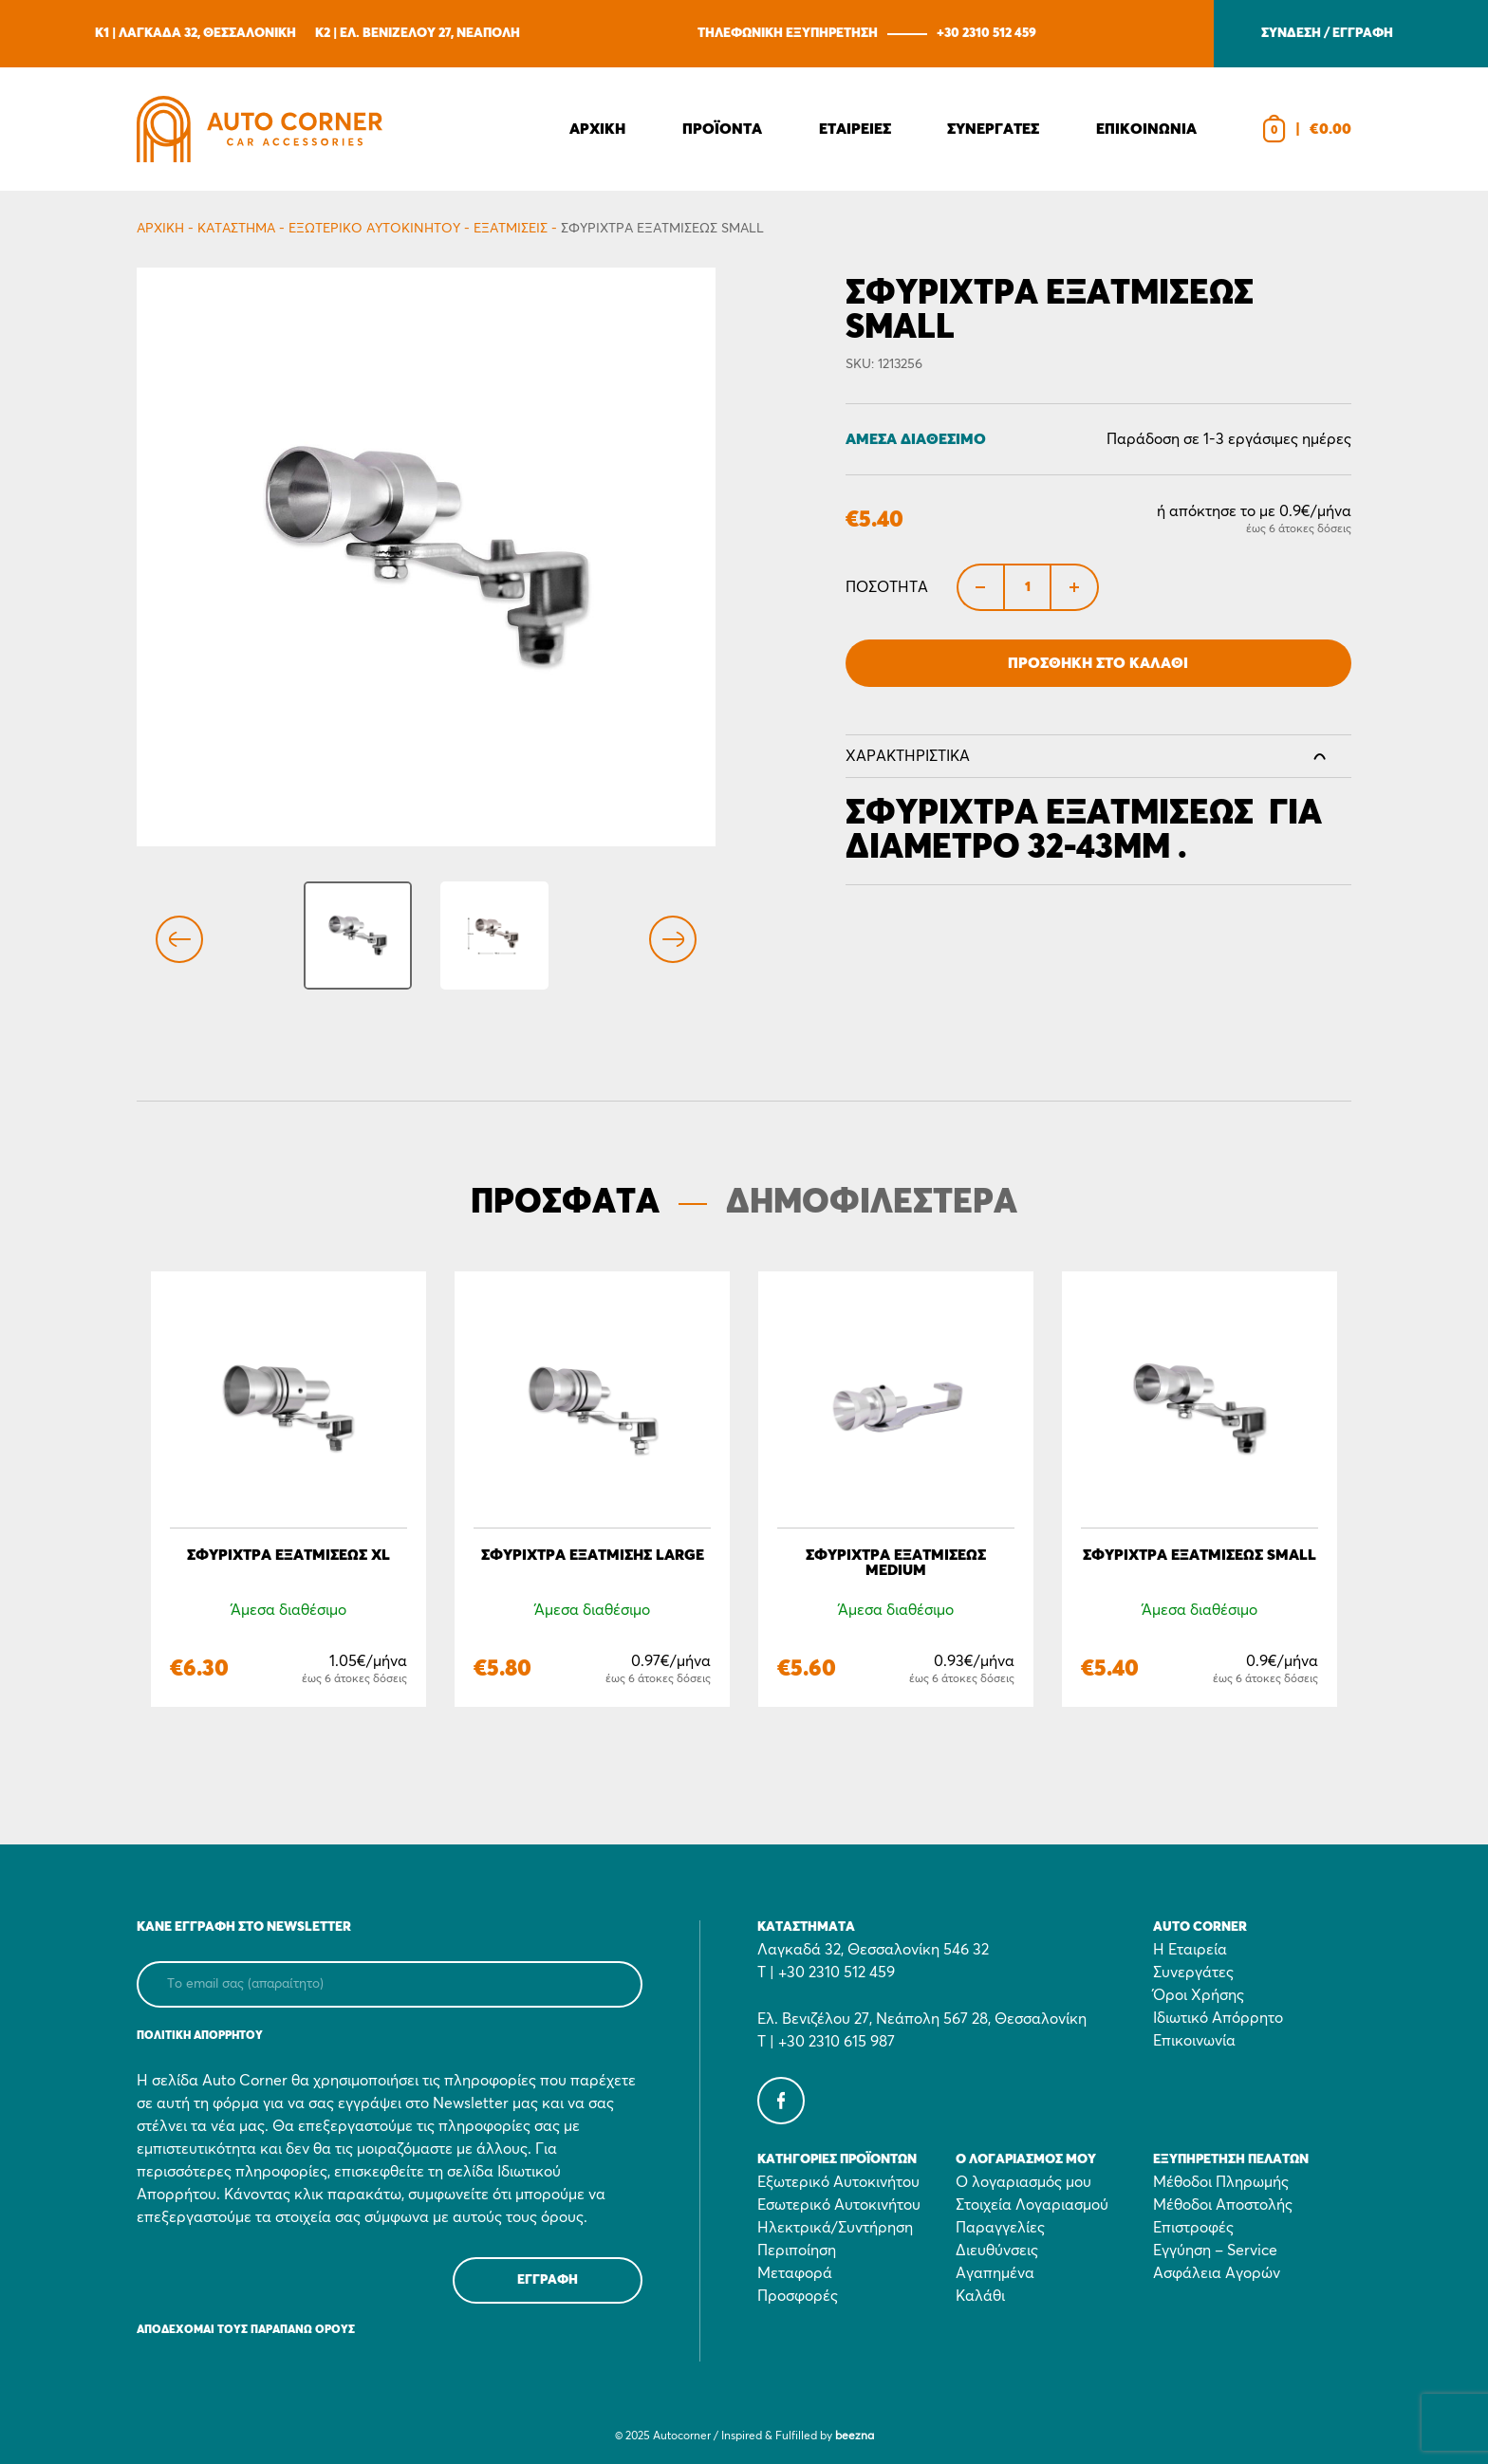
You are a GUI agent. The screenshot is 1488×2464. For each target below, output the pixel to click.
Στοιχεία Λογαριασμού (1032, 2205)
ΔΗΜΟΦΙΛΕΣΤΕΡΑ (871, 1203)
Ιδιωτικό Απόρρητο (1218, 2018)
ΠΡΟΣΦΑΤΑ (565, 1203)
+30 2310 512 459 (986, 33)
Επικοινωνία (1194, 2040)
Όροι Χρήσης (1198, 1995)
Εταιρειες (855, 129)
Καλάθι (980, 2296)
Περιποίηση (796, 2250)
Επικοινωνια (1146, 129)
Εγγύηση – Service (1215, 2250)
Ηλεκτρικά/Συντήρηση (835, 2227)
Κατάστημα (236, 228)
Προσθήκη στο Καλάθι (1098, 663)
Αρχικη (597, 129)
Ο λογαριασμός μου (1023, 2182)
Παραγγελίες (1000, 2227)
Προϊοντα (722, 129)
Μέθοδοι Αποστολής (1223, 2205)
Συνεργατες (993, 129)
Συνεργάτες (1193, 1972)
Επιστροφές (1193, 2227)
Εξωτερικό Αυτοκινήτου (374, 228)
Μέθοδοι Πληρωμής (1221, 2182)
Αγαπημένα (995, 2273)
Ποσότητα (887, 587)
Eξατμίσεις (511, 228)
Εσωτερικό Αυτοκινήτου (839, 2205)
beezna (854, 2436)
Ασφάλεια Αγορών (1216, 2273)
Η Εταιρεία (1190, 1949)
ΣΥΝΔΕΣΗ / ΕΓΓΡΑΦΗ (1327, 33)
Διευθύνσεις (997, 2250)
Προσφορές (797, 2296)
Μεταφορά (794, 2273)
